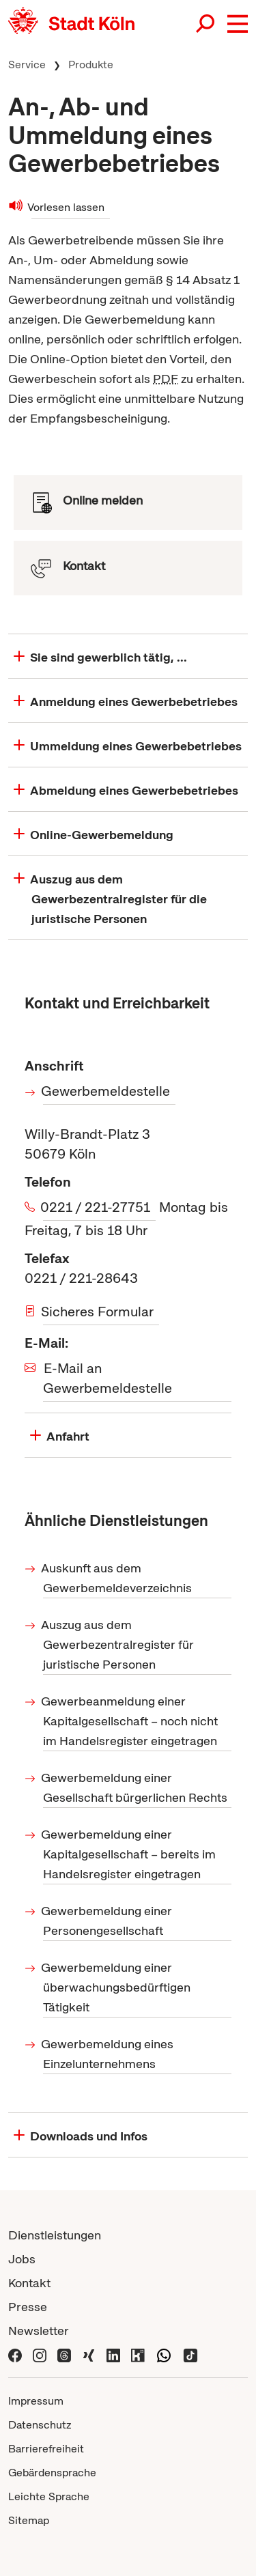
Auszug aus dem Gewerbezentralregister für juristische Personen (118, 1644)
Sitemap (28, 2520)
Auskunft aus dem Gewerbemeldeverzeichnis (117, 1578)
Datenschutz (40, 2425)
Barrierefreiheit (46, 2448)
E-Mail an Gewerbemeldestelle (107, 1378)
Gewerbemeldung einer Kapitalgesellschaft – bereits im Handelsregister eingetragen (129, 1854)
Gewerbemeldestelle (106, 1091)
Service (27, 64)
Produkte (90, 64)
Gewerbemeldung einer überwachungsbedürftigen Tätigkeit (116, 1987)
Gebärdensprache (52, 2472)
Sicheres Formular (98, 1311)
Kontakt (29, 2283)
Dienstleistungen (54, 2235)
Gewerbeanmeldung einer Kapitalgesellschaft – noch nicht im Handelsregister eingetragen (130, 1721)
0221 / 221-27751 (96, 1207)
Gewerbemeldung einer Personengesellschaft (107, 1920)
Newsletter (38, 2330)
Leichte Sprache (48, 2496)
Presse (27, 2307)
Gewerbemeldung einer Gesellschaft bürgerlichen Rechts (135, 1787)
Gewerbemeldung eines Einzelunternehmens (108, 2053)
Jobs (21, 2259)
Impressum (35, 2401)
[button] (237, 24)
